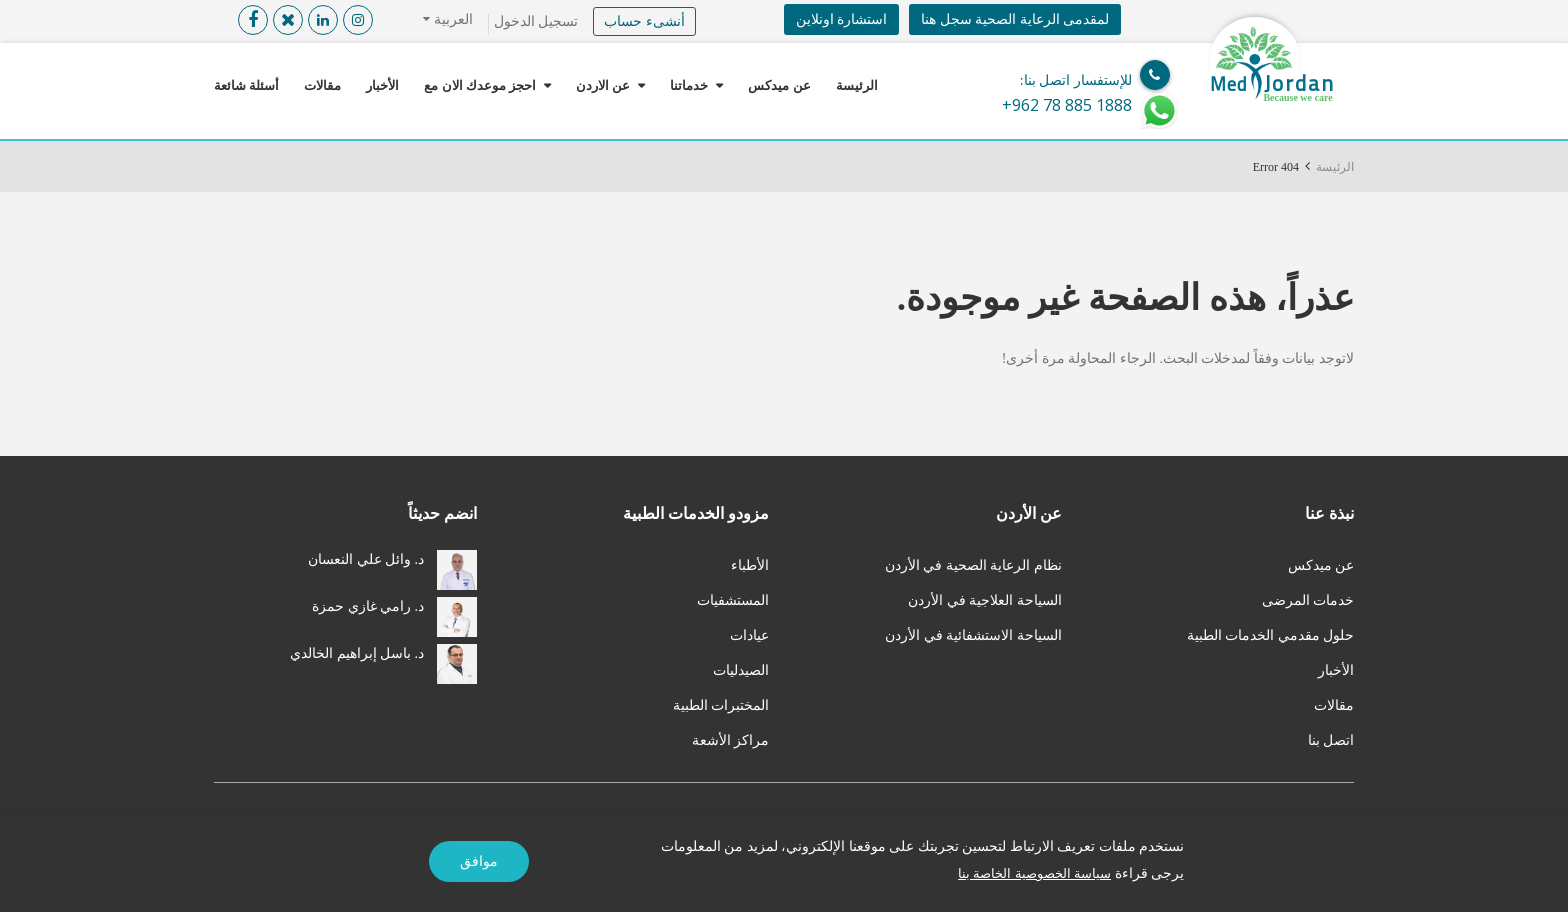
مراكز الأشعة (731, 740)
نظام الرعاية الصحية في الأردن (973, 565)
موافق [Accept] (479, 861)
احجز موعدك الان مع (480, 85)
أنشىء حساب (644, 21)
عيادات (749, 635)
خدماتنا (689, 85)
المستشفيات (733, 600)
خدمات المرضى (1308, 600)
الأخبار (382, 85)
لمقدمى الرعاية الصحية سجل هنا (1015, 19)
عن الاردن (603, 85)
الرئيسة (857, 85)
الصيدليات (741, 670)
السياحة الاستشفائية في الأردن (973, 635)
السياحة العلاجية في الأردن (985, 600)
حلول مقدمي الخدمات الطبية (1271, 635)
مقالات (322, 85)
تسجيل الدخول (536, 21)
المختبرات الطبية (721, 705)
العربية (451, 19)
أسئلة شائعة (246, 85)
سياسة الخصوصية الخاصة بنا (1030, 873)
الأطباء (750, 565)
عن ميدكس (779, 85)
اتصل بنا (1331, 740)
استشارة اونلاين (842, 19)
